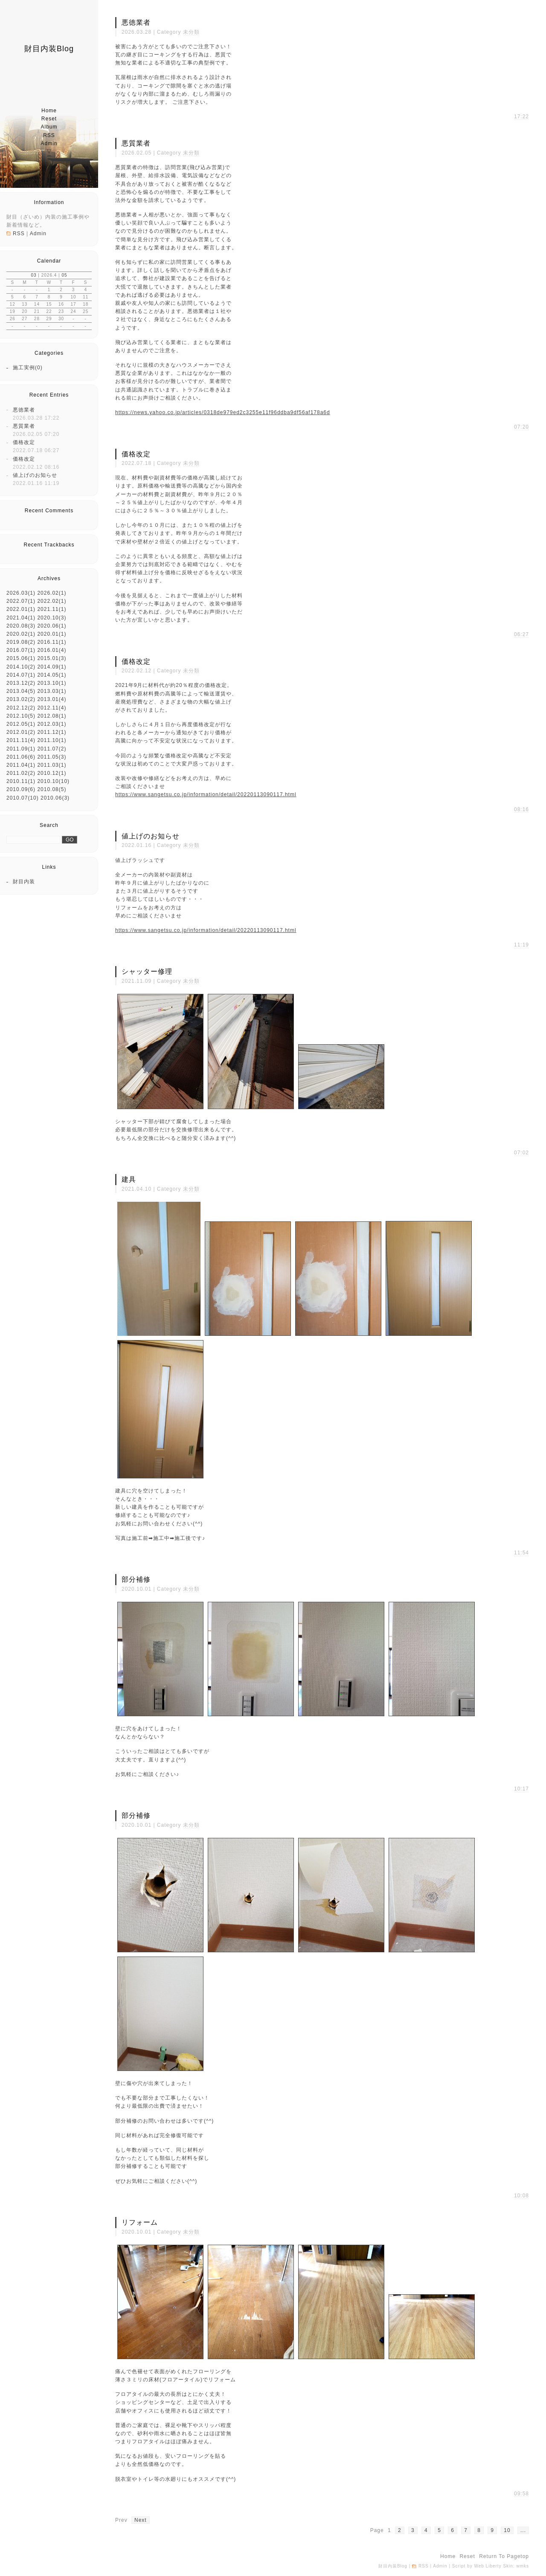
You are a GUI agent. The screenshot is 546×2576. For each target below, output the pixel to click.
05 (64, 275)
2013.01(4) (51, 699)
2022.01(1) (20, 609)
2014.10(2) (20, 667)
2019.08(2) (20, 642)
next (140, 2520)
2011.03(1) (51, 765)
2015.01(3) (51, 658)
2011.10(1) (51, 740)
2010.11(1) (20, 781)
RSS (49, 135)
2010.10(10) (53, 781)
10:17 (521, 1789)
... (523, 2530)
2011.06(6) (20, 757)
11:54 (521, 1553)
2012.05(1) (20, 724)
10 (507, 2530)
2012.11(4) (51, 708)
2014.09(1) (51, 667)
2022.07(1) (20, 601)
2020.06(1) (51, 626)
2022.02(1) (51, 601)
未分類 (191, 32)
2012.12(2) (20, 708)
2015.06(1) (20, 658)
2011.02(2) (20, 773)
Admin (49, 143)
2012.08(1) (51, 716)
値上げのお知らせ (35, 475)
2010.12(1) (51, 773)
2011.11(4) (20, 740)
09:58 (521, 2494)
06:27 (521, 634)
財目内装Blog (49, 48)
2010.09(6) (20, 789)
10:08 (521, 2196)
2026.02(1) (51, 593)
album (49, 127)
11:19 (521, 945)
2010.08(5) (51, 789)
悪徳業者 (24, 410)
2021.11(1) (51, 609)
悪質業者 (24, 426)
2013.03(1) (51, 691)
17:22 (521, 117)
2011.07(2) (51, 749)
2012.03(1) (51, 724)
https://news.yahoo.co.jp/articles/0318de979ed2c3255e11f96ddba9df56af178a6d (222, 412)
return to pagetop (504, 2556)
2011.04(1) (20, 765)
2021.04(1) (20, 618)
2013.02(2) (20, 699)
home (49, 111)
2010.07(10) (22, 798)
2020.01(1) (51, 634)
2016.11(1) (51, 642)
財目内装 (24, 882)
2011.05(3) (51, 757)
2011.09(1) (20, 749)
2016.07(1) (20, 650)
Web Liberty (487, 2566)
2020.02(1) (20, 634)
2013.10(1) (51, 683)
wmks (522, 2566)
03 (33, 275)
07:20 (521, 427)
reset (49, 119)
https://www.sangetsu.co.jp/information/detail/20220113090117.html (205, 794)
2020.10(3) (51, 618)
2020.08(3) (20, 626)
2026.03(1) (20, 593)
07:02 (521, 1153)
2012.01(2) (20, 732)
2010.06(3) (55, 798)
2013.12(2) (20, 683)
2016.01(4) (51, 650)
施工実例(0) (28, 368)
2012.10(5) (20, 716)
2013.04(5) (20, 691)
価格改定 (24, 442)
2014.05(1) (51, 675)
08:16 (521, 809)
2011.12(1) (51, 732)
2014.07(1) (20, 675)
